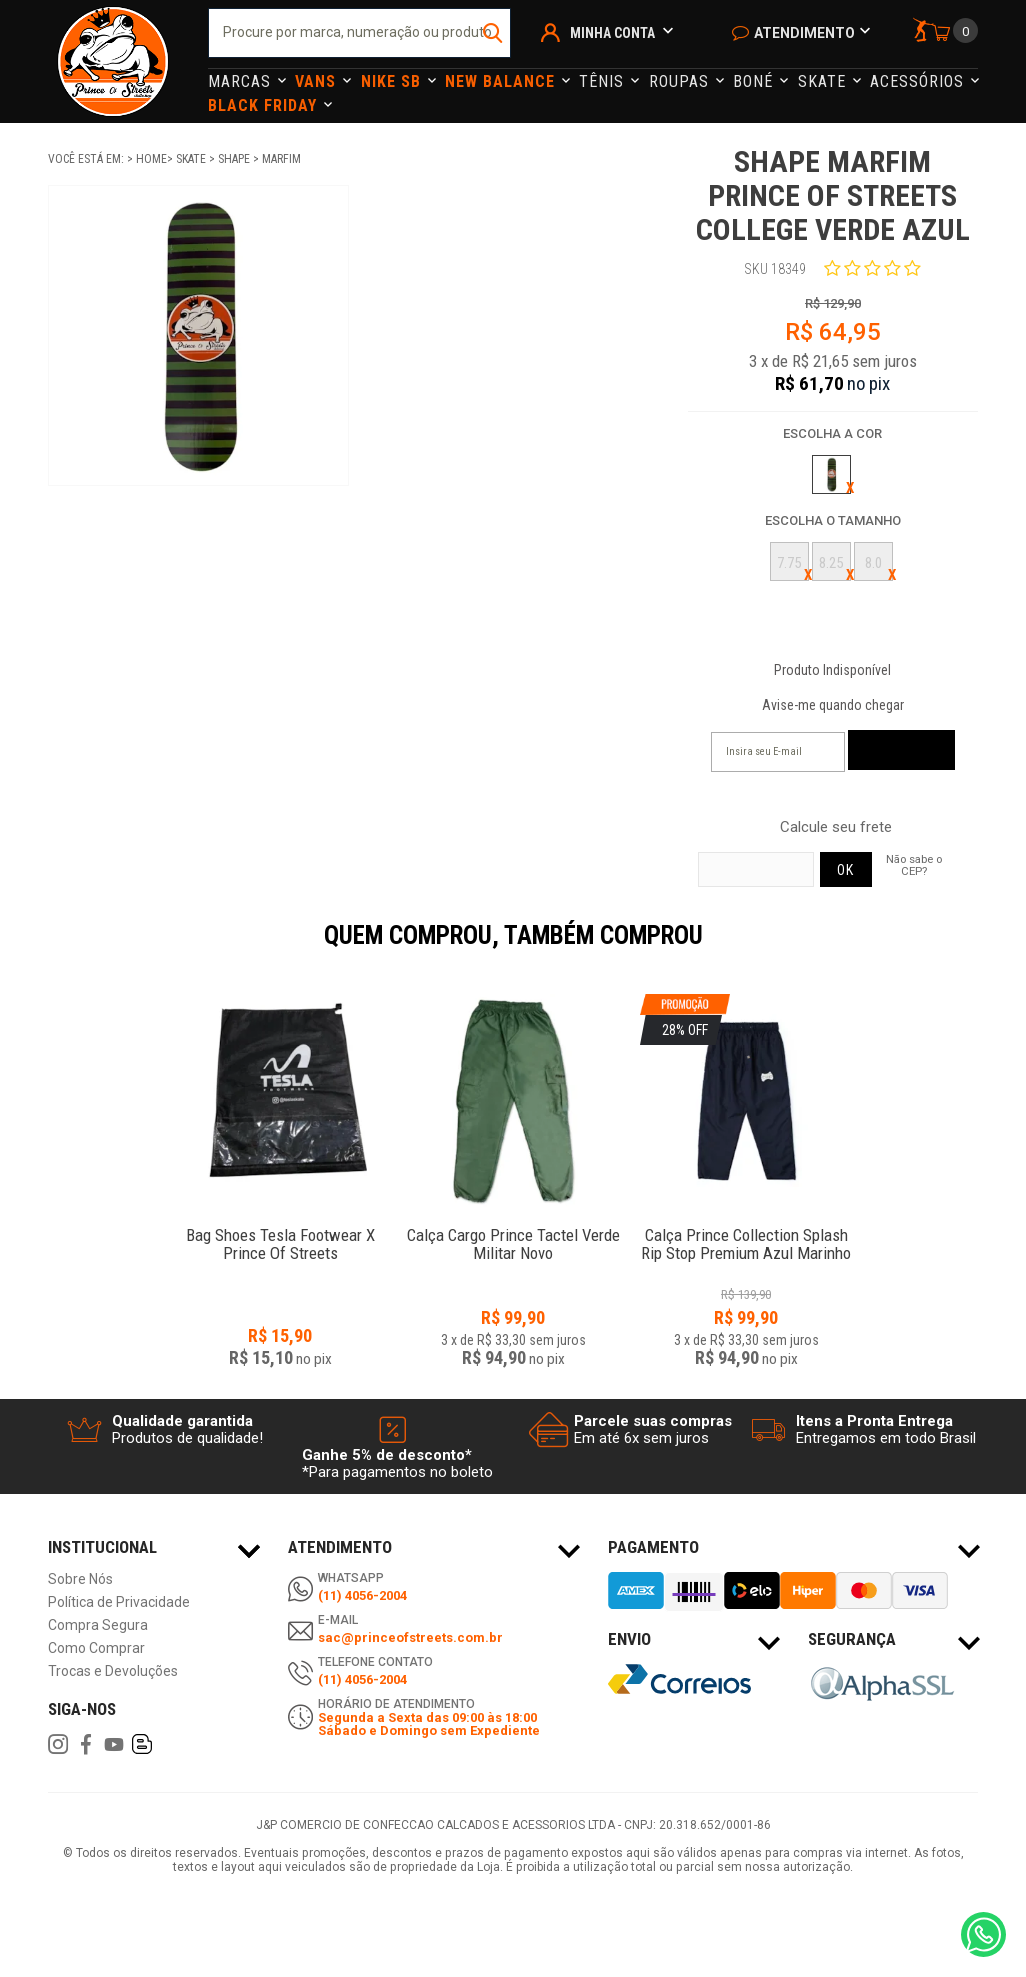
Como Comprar (96, 1648)
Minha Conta (612, 33)
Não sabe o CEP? (914, 865)
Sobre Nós (80, 1579)
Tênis (604, 81)
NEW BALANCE (502, 81)
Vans (318, 81)
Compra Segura (98, 1625)
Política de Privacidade (119, 1602)
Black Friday (265, 105)
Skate (824, 81)
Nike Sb (393, 81)
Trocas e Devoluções (113, 1671)
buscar (493, 33)
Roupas (681, 81)
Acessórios (919, 81)
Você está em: (87, 159)
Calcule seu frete (836, 827)
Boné (755, 81)
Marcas (242, 81)
